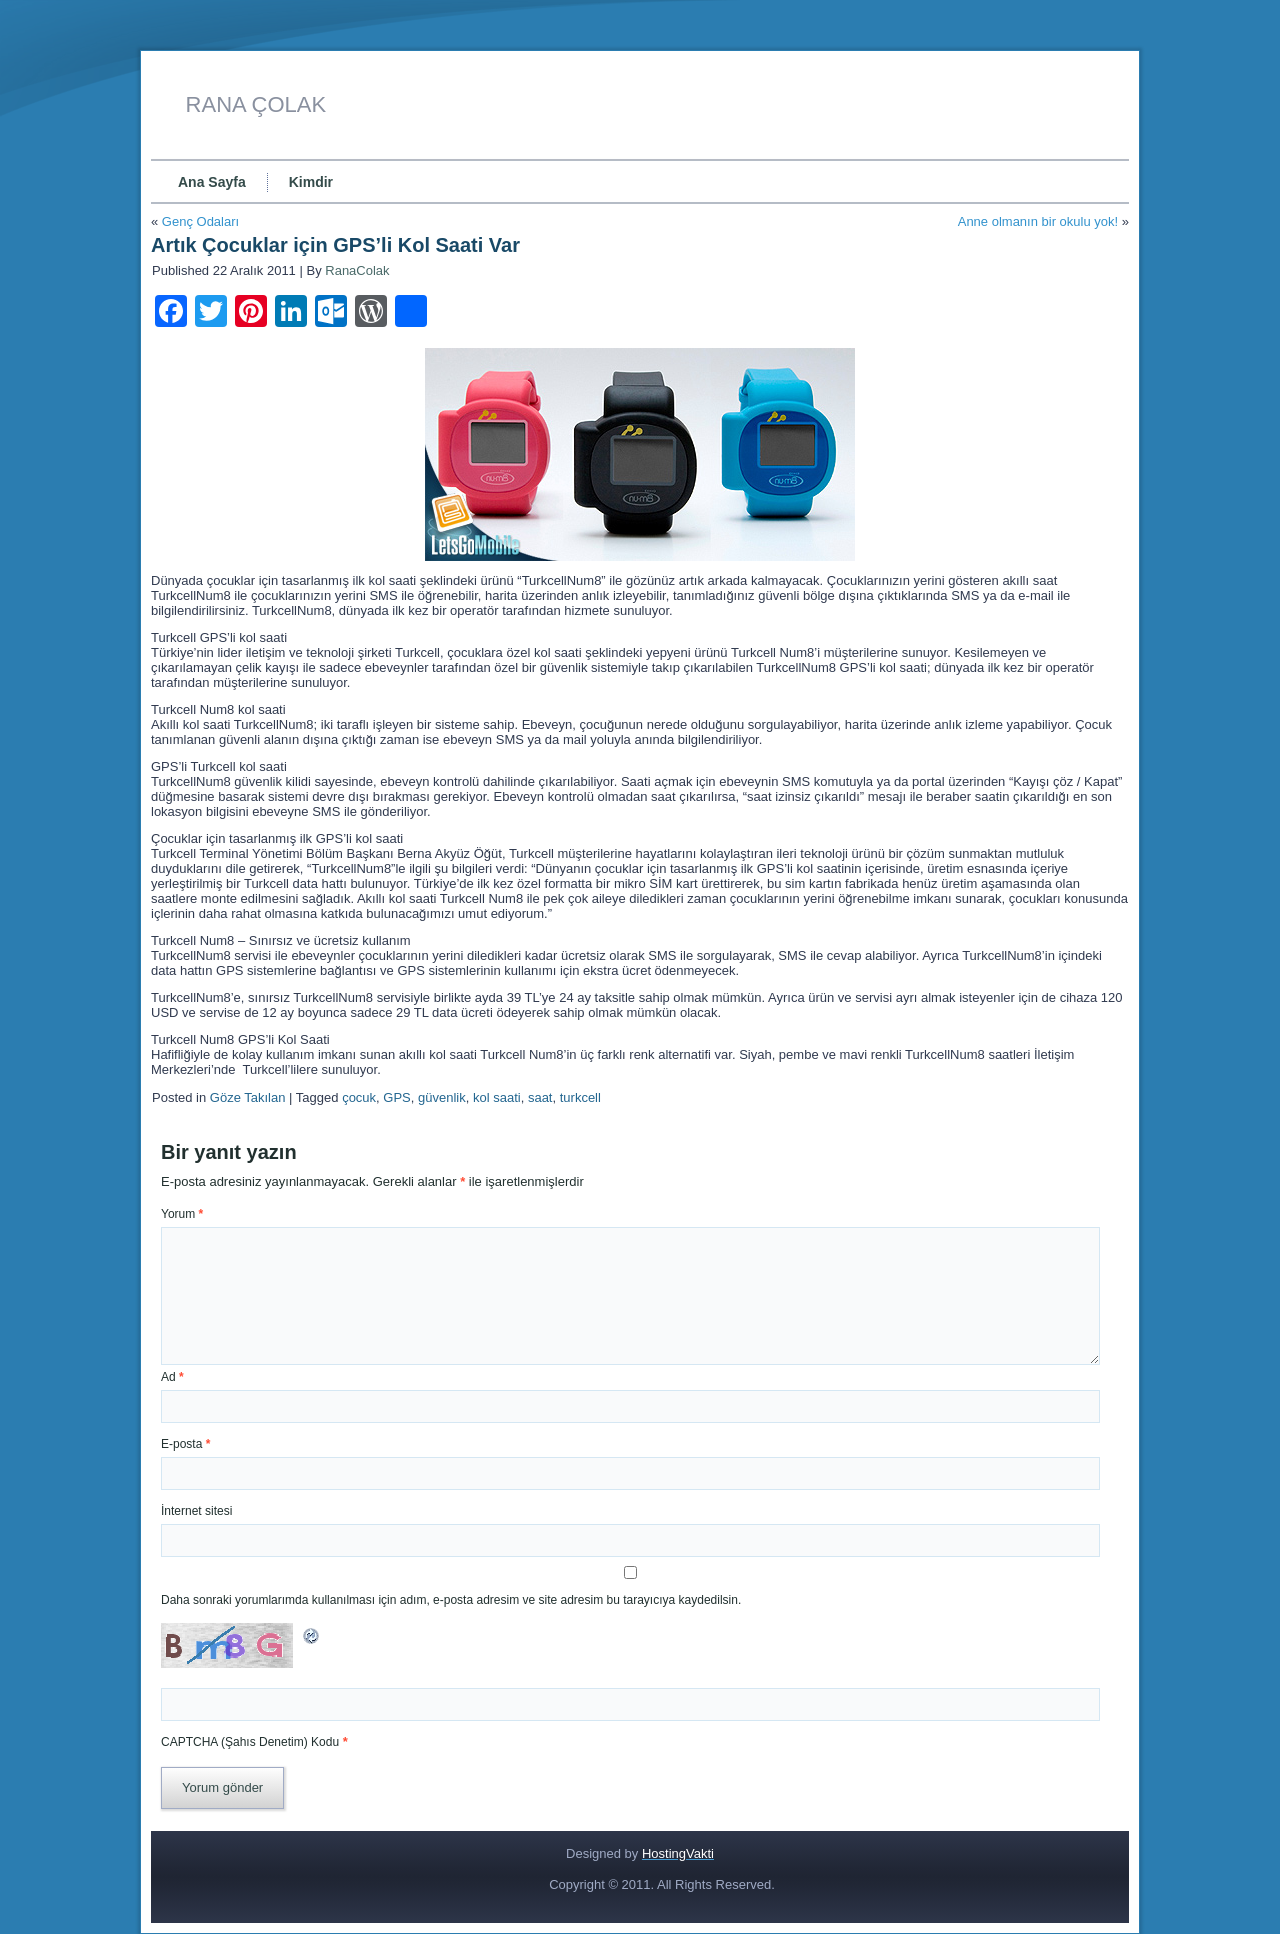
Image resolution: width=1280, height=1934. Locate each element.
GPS (396, 1097)
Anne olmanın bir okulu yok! (1038, 221)
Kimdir (311, 182)
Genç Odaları (200, 221)
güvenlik (442, 1097)
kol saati (497, 1097)
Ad (172, 1377)
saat (540, 1097)
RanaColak (357, 270)
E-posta (185, 1444)
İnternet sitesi (196, 1511)
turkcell (580, 1097)
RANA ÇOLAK (256, 104)
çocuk (359, 1097)
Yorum (182, 1214)
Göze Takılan (248, 1097)
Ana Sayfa (212, 182)
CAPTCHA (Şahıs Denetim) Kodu (250, 1742)
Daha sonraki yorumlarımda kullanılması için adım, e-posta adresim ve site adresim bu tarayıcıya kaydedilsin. (451, 1600)
